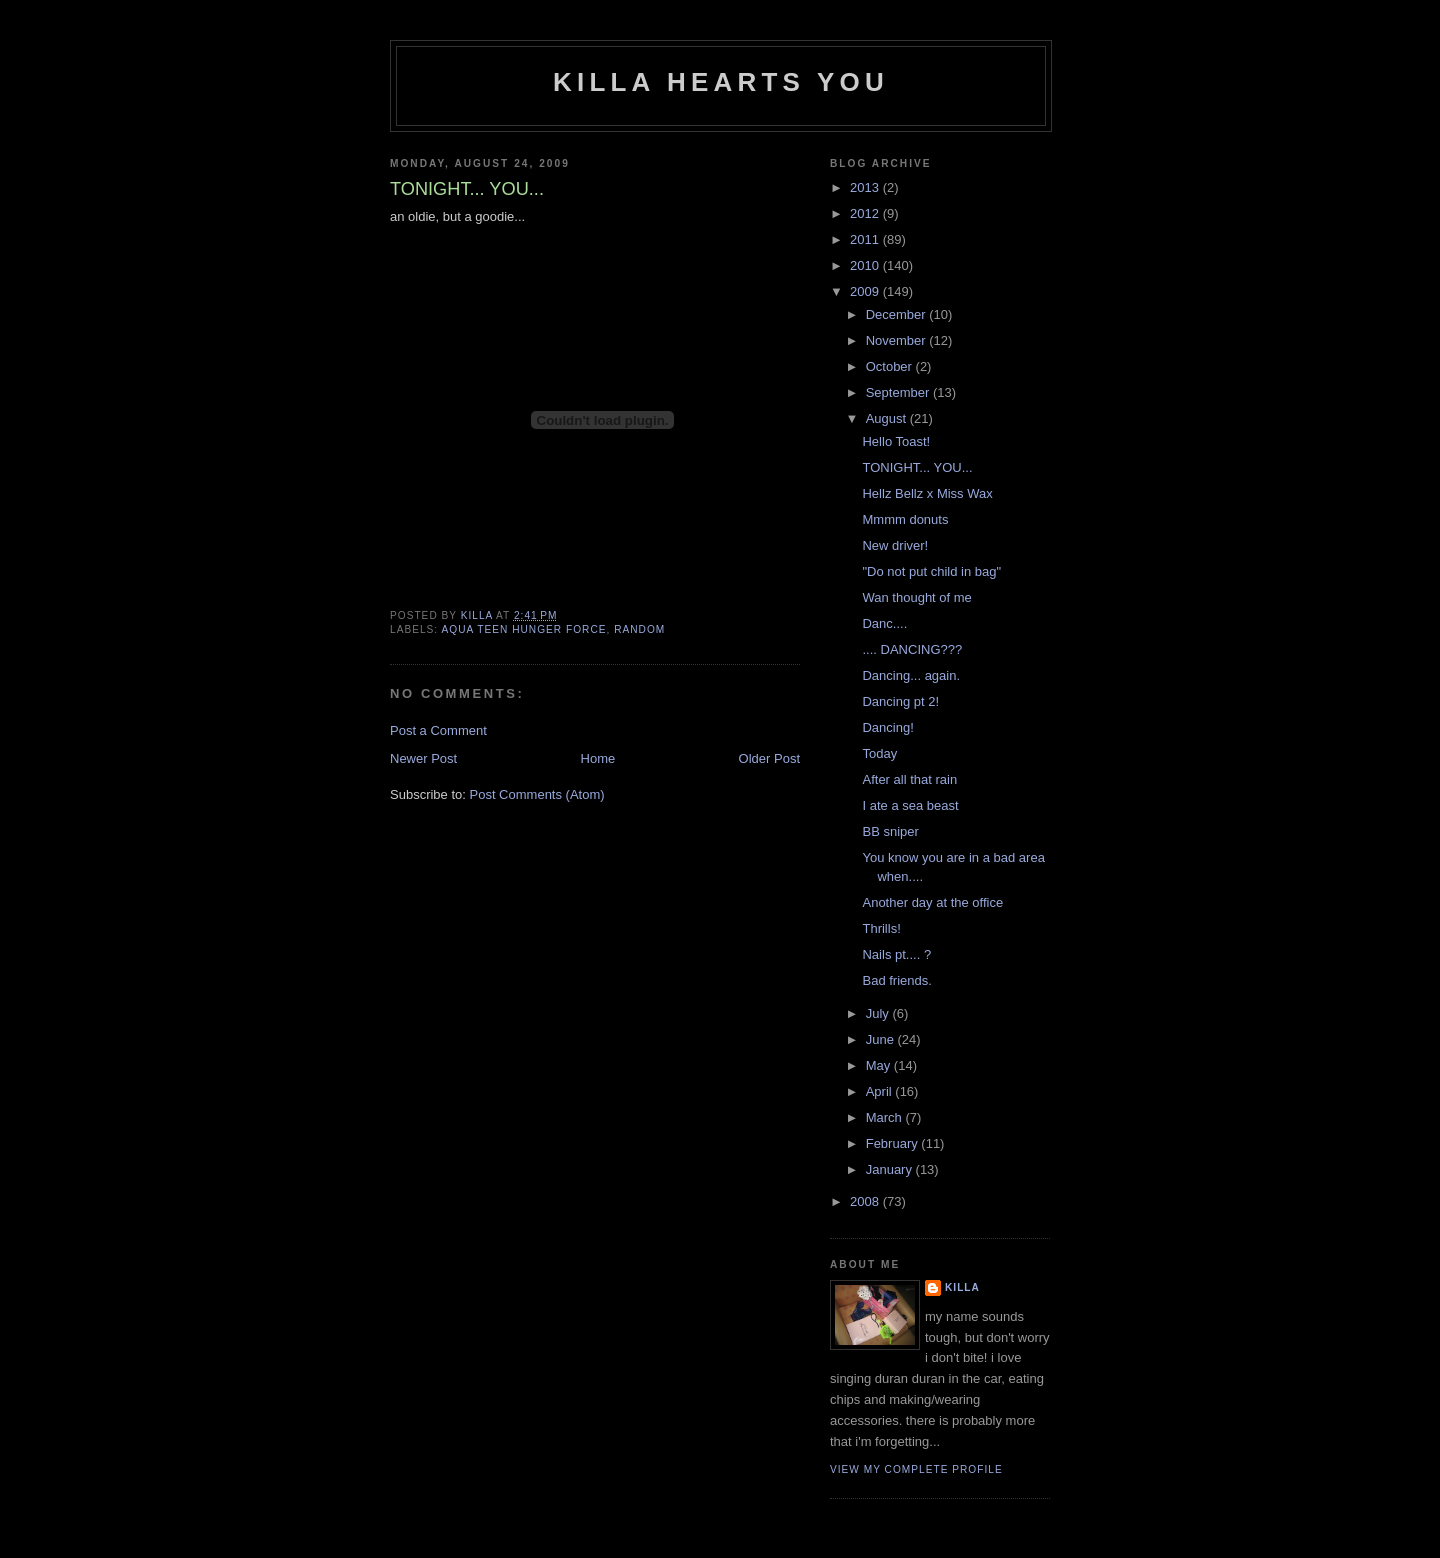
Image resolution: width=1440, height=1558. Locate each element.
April (881, 1091)
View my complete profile (916, 1469)
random (639, 629)
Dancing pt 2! (900, 701)
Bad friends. (896, 980)
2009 (866, 291)
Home (598, 758)
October (891, 366)
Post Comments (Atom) (537, 794)
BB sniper (890, 831)
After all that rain (909, 779)
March (886, 1117)
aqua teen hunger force (523, 629)
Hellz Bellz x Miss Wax (927, 493)
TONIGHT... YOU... (917, 467)
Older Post (769, 758)
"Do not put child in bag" (931, 571)
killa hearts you (721, 82)
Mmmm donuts (905, 519)
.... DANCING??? (912, 649)
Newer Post (423, 758)
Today (879, 753)
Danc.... (884, 623)
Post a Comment (438, 730)
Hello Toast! (896, 441)
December (898, 314)
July (879, 1013)
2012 (866, 213)
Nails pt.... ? (896, 954)
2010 (866, 265)
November (898, 340)
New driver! (895, 545)
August (888, 418)
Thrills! (881, 928)
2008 (866, 1201)
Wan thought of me (916, 597)
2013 (866, 187)
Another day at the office (932, 902)
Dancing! (887, 727)
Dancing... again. (911, 675)
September (899, 392)
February (894, 1143)
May (880, 1065)
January (891, 1169)
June (882, 1039)
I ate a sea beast (910, 805)
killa (962, 1287)
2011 (866, 239)
